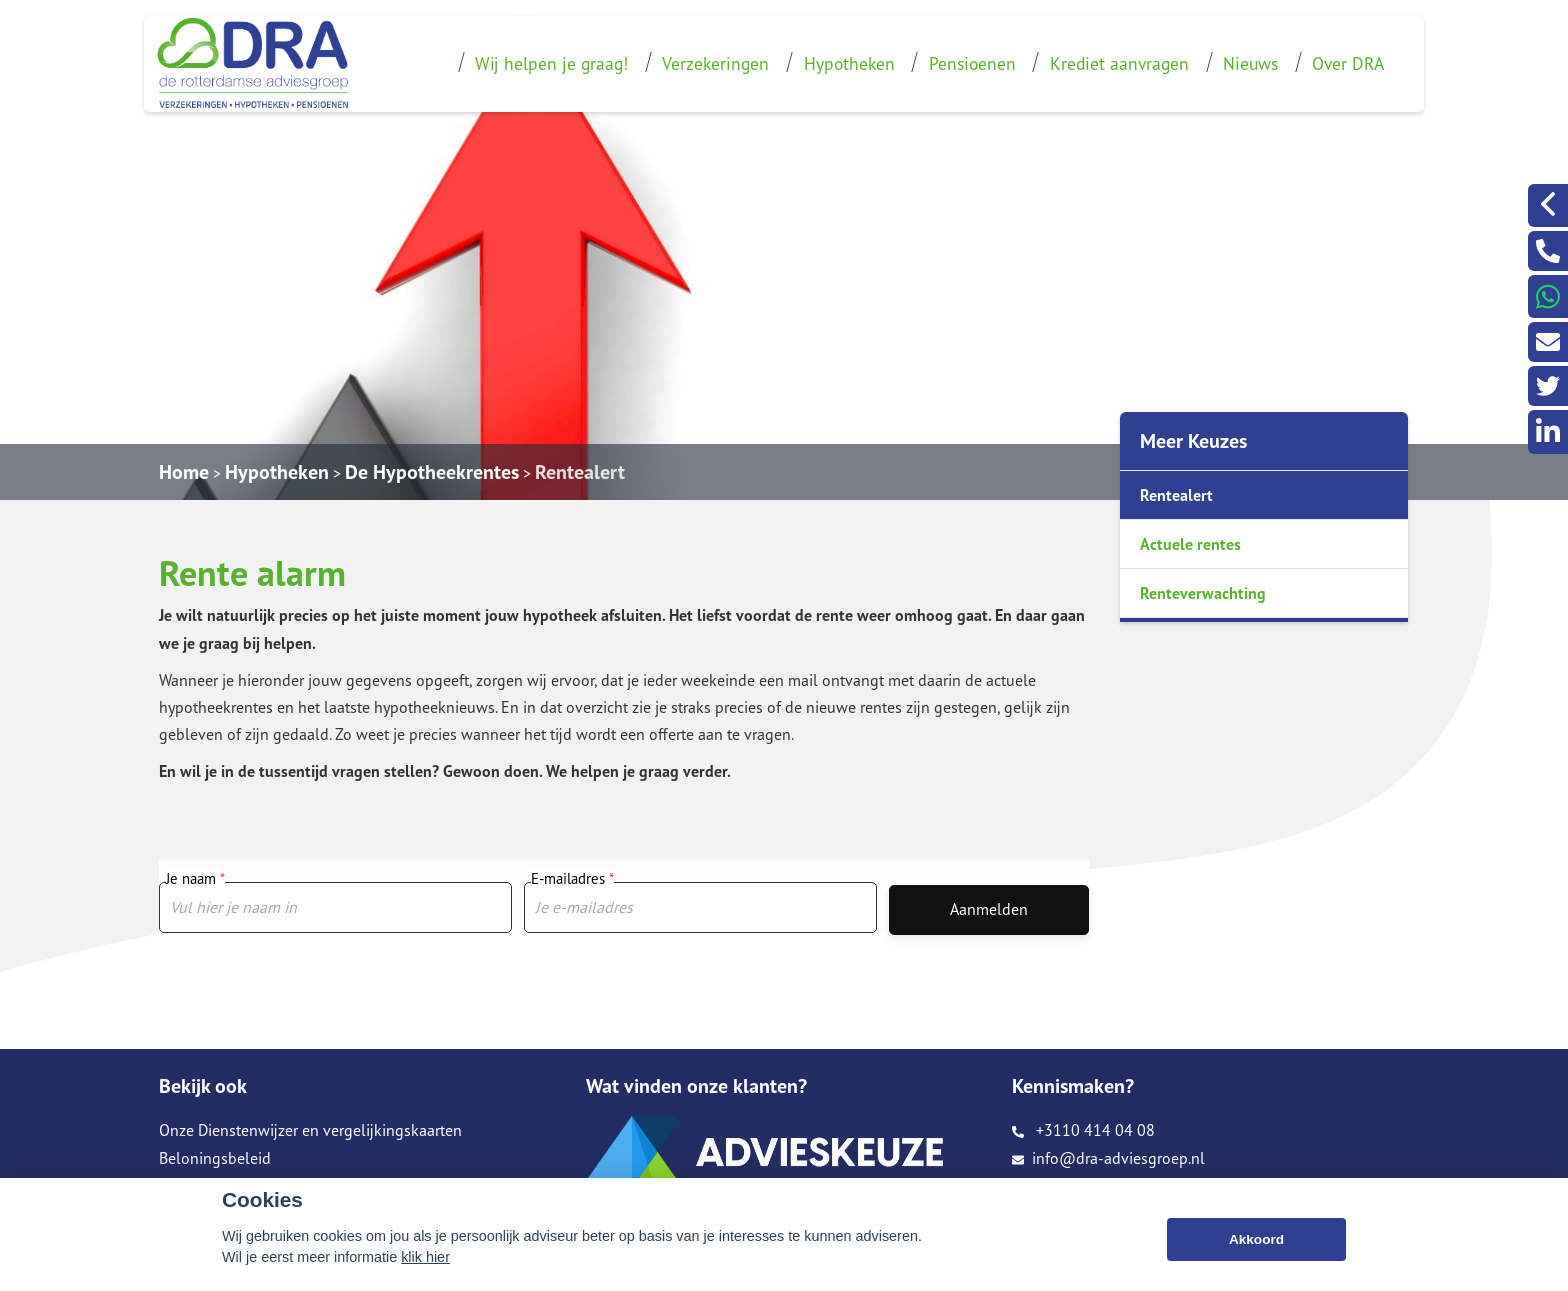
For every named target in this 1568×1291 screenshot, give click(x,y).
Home (184, 472)
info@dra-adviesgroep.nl (1108, 1158)
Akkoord (1256, 1239)
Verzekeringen (715, 63)
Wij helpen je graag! (551, 63)
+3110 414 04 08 (1083, 1130)
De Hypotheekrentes (432, 472)
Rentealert (580, 472)
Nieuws (1250, 63)
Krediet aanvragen (1119, 63)
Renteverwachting (1203, 593)
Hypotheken (849, 63)
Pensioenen (972, 63)
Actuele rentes (1190, 544)
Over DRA (1348, 63)
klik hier (425, 1257)
